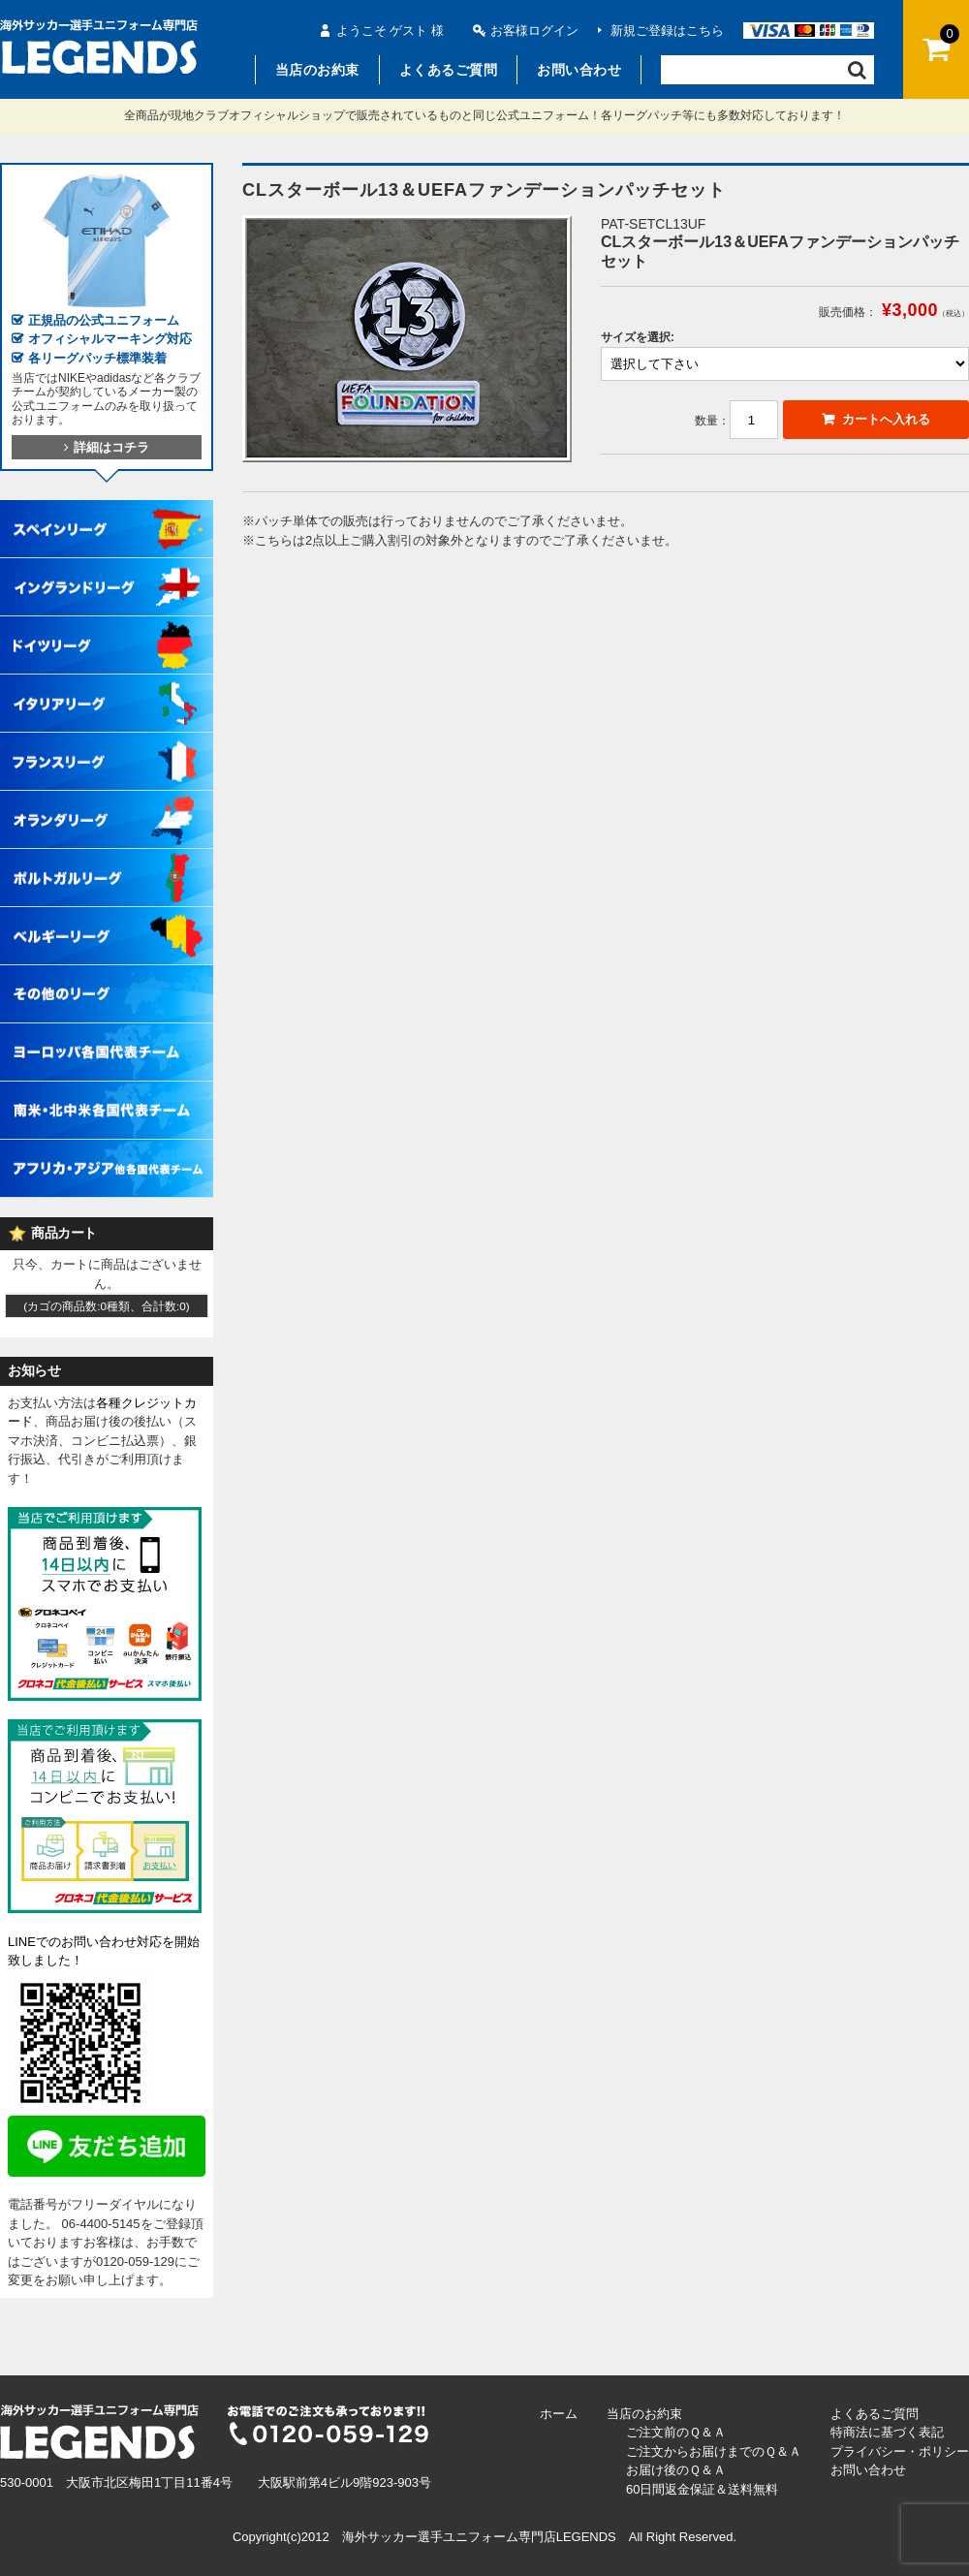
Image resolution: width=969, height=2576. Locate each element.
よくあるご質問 (448, 70)
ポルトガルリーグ (106, 858)
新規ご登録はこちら (667, 30)
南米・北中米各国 (106, 1091)
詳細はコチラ (106, 447)
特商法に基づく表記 (887, 2432)
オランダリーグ (106, 800)
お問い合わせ (579, 70)
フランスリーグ (106, 742)
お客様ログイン (534, 30)
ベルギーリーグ (106, 917)
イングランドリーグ (106, 568)
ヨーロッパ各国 (106, 1033)
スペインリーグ (106, 509)
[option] (407, 338)
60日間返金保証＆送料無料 (702, 2489)
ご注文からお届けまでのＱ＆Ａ (713, 2451)
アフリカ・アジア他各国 (106, 1149)
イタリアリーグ (106, 684)
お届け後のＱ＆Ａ (676, 2470)
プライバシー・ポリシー (899, 2451)
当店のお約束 (317, 70)
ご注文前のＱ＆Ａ (676, 2432)
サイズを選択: (637, 337)
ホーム (559, 2413)
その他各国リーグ (106, 975)
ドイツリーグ (106, 626)
